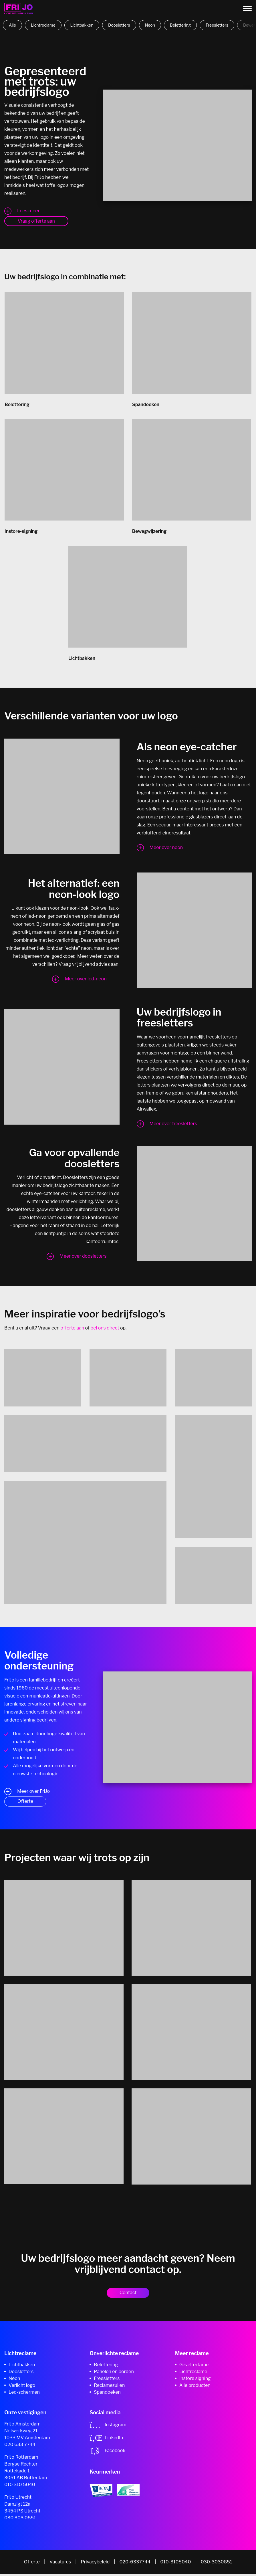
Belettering (180, 25)
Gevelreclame (194, 2366)
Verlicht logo (22, 2387)
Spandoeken (107, 2394)
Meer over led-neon (85, 981)
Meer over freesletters (173, 1125)
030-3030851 (216, 2564)
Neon (150, 25)
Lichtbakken (82, 25)
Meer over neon (166, 849)
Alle (12, 25)
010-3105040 (175, 2564)
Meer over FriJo (33, 1793)
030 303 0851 (20, 2519)
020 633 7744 (19, 2446)
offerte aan (72, 1330)
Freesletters (217, 25)
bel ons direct (105, 1330)
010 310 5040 (19, 2486)
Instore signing (195, 2380)
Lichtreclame (43, 25)
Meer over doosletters (83, 1258)
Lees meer (28, 210)
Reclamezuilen (109, 2387)
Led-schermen (24, 2394)
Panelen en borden (114, 2373)
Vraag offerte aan (36, 220)
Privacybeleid (95, 2564)
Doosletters (119, 25)
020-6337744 (134, 2564)
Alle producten (195, 2387)
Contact (128, 2294)
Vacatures (60, 2564)
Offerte (25, 1803)
